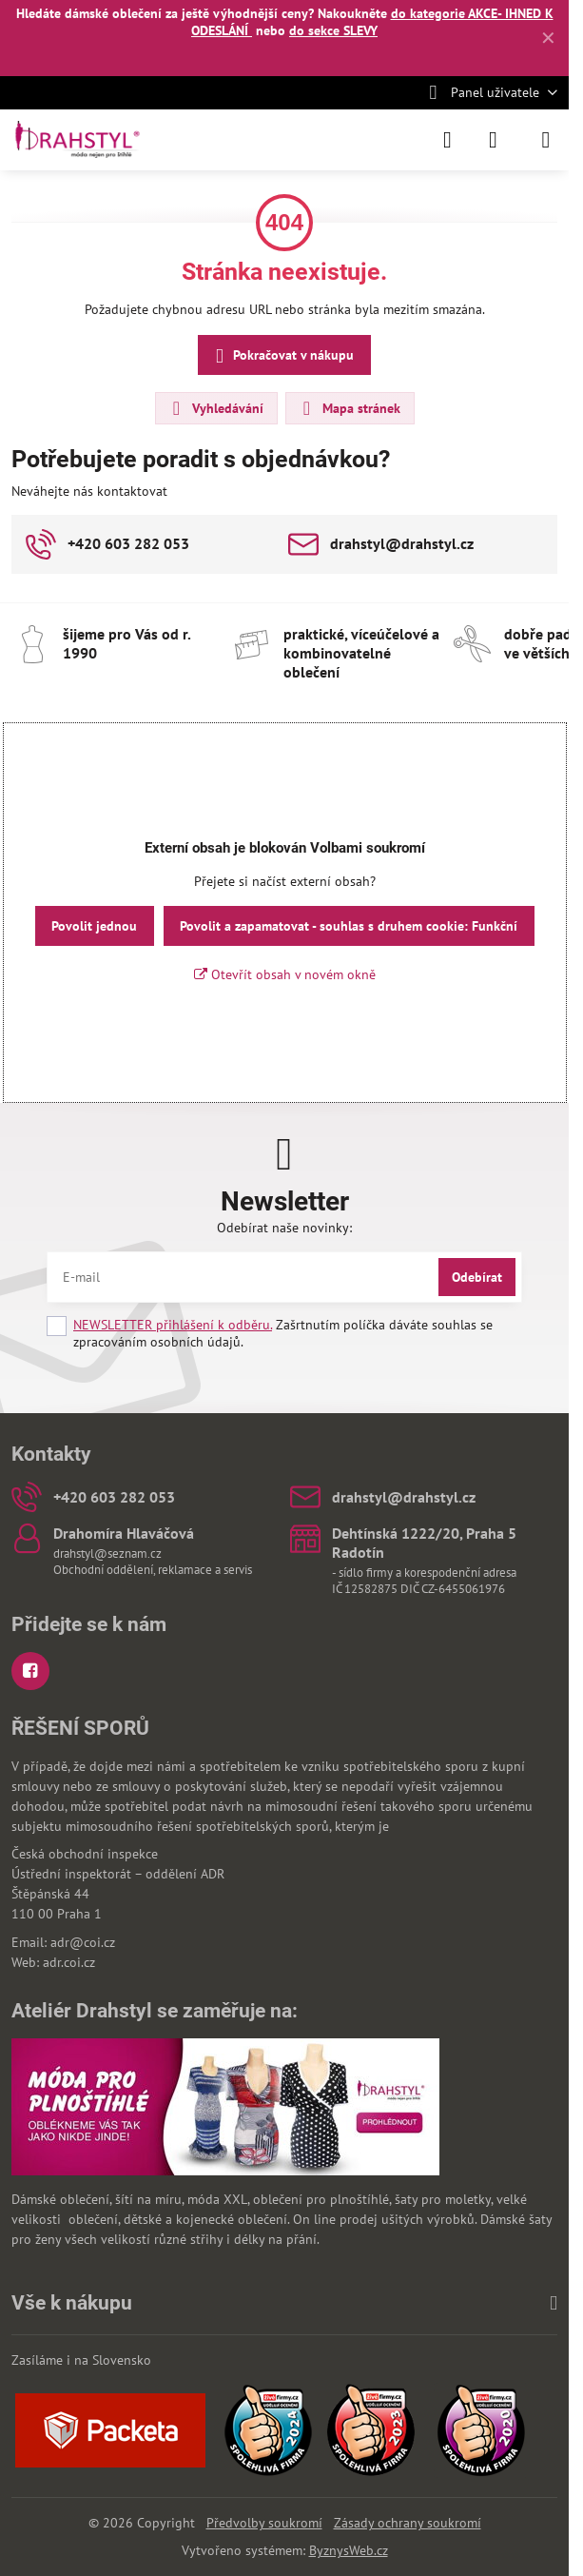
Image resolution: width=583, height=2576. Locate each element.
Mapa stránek (349, 408)
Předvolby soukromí (264, 2522)
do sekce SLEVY (333, 30)
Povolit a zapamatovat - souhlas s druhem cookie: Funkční (348, 925)
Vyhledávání (215, 408)
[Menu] (546, 140)
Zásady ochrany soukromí (407, 2522)
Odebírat (477, 1277)
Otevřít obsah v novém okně (285, 974)
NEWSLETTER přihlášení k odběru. (172, 1324)
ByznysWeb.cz (348, 2550)
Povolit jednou (94, 925)
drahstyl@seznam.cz (107, 1553)
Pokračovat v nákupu (281, 356)
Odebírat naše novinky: (284, 1227)
